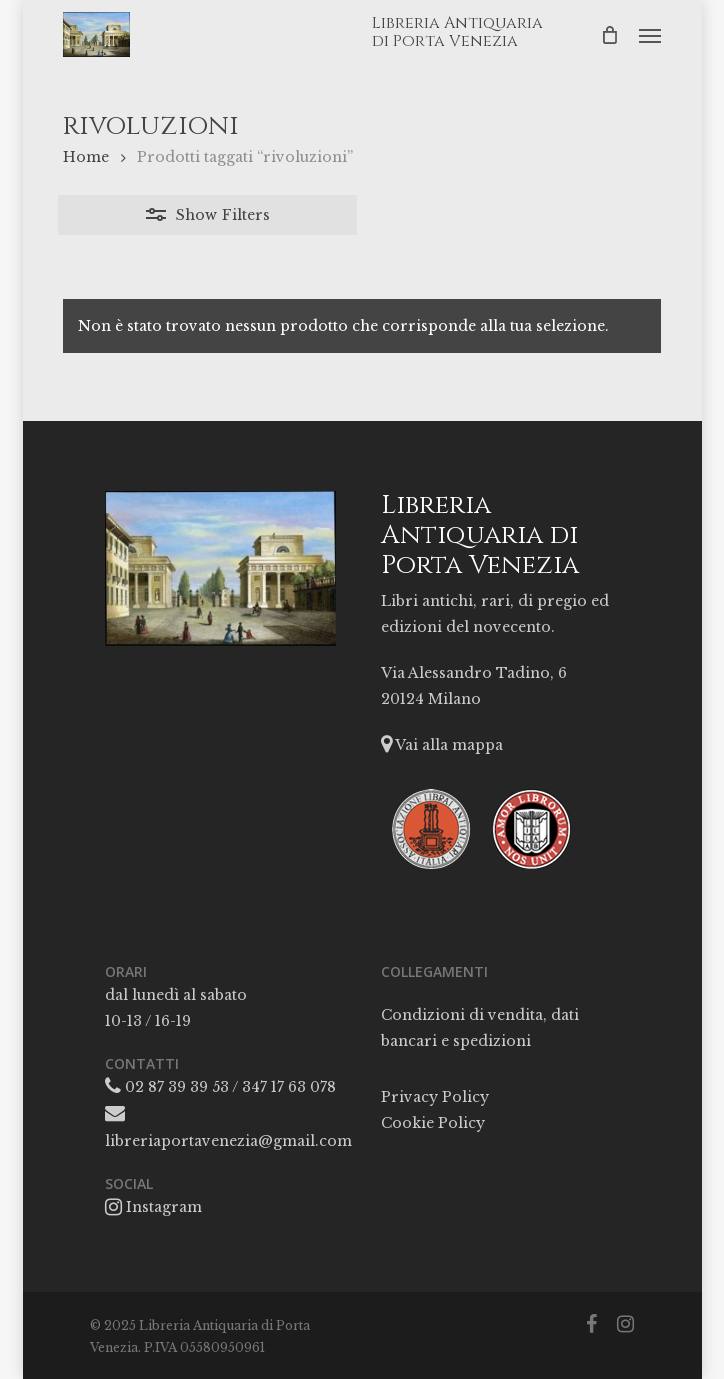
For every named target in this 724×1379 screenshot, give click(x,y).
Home (86, 157)
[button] (650, 35)
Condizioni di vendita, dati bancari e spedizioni (480, 1028)
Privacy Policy (435, 1097)
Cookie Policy (433, 1123)
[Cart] (610, 34)
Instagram (153, 1207)
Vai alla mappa (442, 745)
